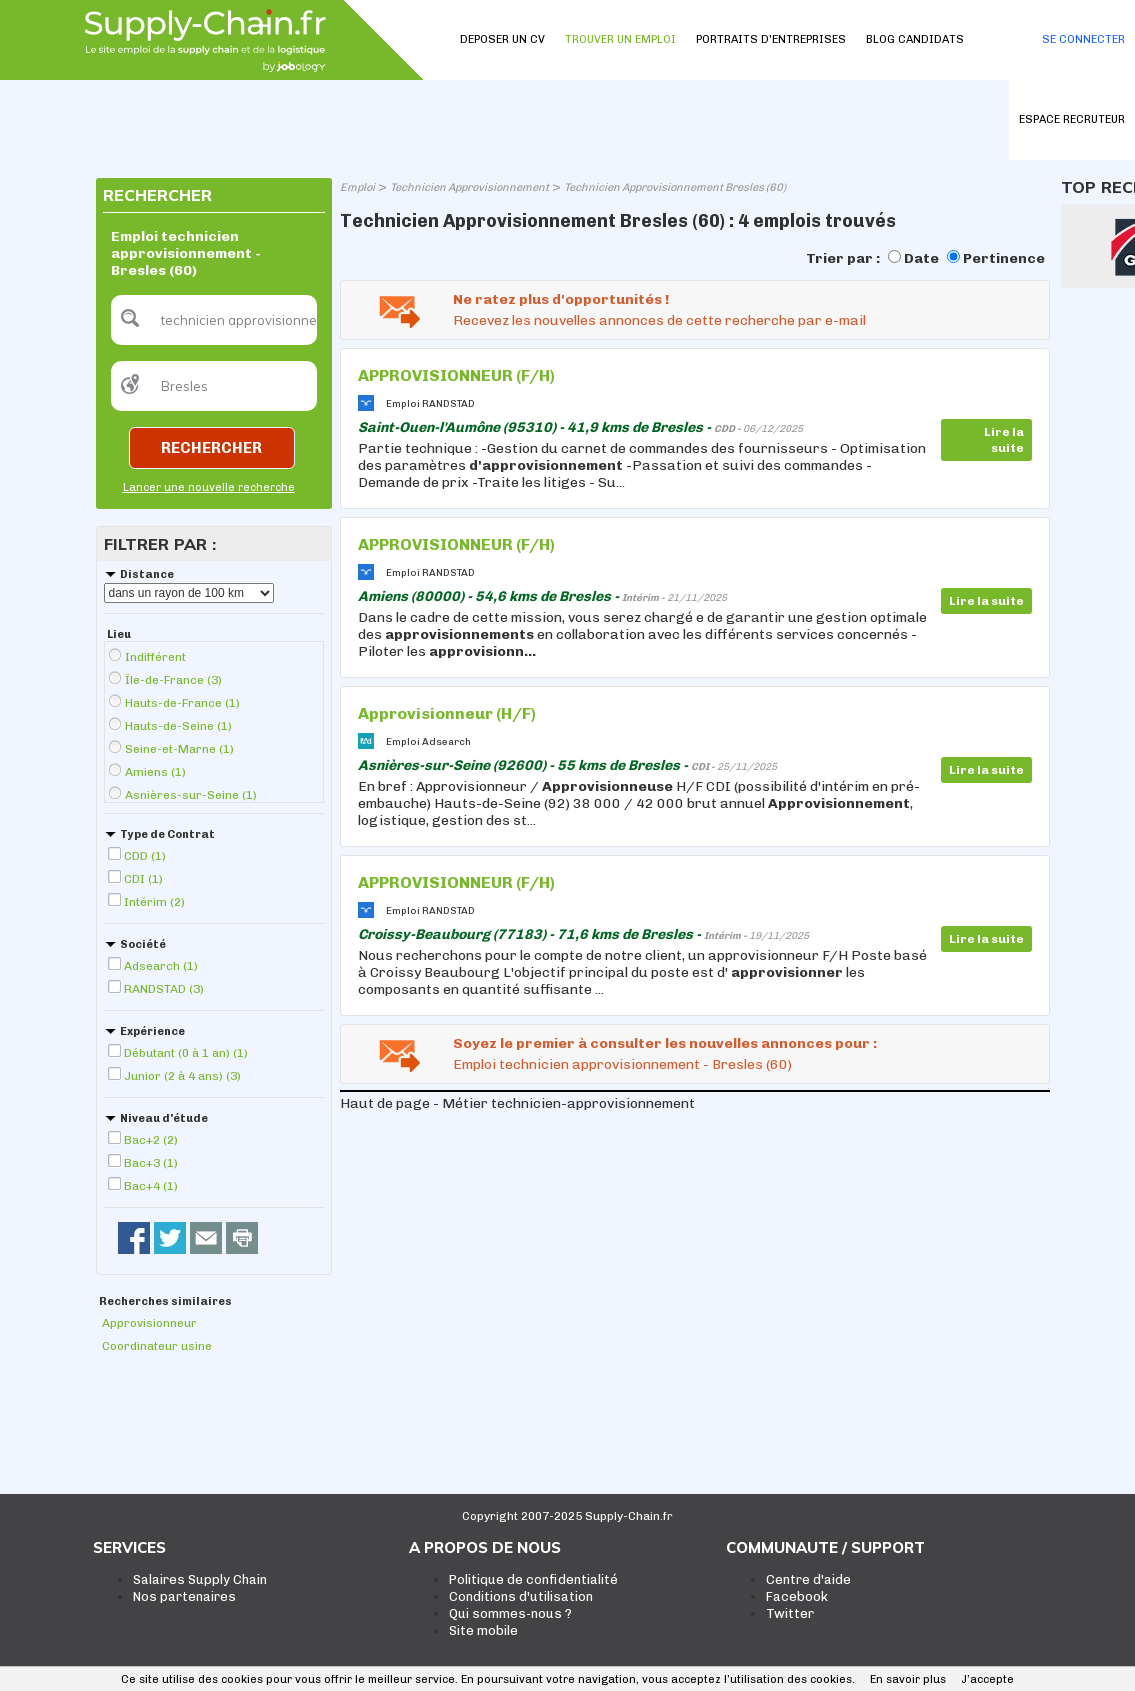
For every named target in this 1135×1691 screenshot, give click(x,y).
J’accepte (987, 1679)
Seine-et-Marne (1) (179, 749)
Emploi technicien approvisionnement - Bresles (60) (622, 1064)
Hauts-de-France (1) (182, 703)
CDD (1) (145, 856)
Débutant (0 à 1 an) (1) (186, 1053)
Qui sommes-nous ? (510, 1613)
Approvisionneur (149, 1323)
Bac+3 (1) (151, 1163)
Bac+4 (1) (151, 1186)
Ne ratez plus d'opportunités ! (561, 299)
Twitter (790, 1613)
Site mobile (483, 1630)
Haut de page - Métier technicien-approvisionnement (517, 1103)
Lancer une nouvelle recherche (209, 487)
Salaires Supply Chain (200, 1579)
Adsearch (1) (161, 966)
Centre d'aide (808, 1579)
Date (921, 258)
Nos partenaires (184, 1596)
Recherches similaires (165, 1301)
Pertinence (1004, 258)
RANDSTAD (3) (164, 989)
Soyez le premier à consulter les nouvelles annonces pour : (665, 1043)
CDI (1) (143, 879)
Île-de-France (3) (173, 680)
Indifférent (155, 657)
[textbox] (214, 320)
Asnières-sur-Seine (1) (191, 795)
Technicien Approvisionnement (469, 187)
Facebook (797, 1596)
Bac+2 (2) (151, 1140)
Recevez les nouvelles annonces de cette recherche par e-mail (659, 320)
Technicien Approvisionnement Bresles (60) (675, 187)
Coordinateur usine (157, 1346)
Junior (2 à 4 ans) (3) (182, 1076)
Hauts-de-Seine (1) (178, 726)
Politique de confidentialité (533, 1579)
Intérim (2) (154, 902)
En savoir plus (908, 1679)
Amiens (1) (155, 772)
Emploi (357, 187)
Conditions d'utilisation (521, 1596)
